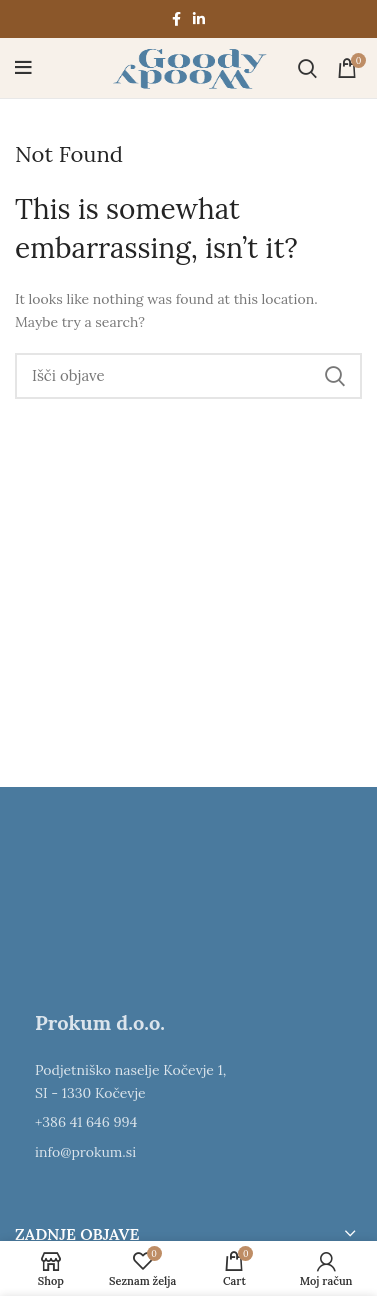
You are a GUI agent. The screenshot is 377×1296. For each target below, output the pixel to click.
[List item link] (188, 1122)
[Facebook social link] (176, 19)
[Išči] (307, 68)
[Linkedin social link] (199, 19)
